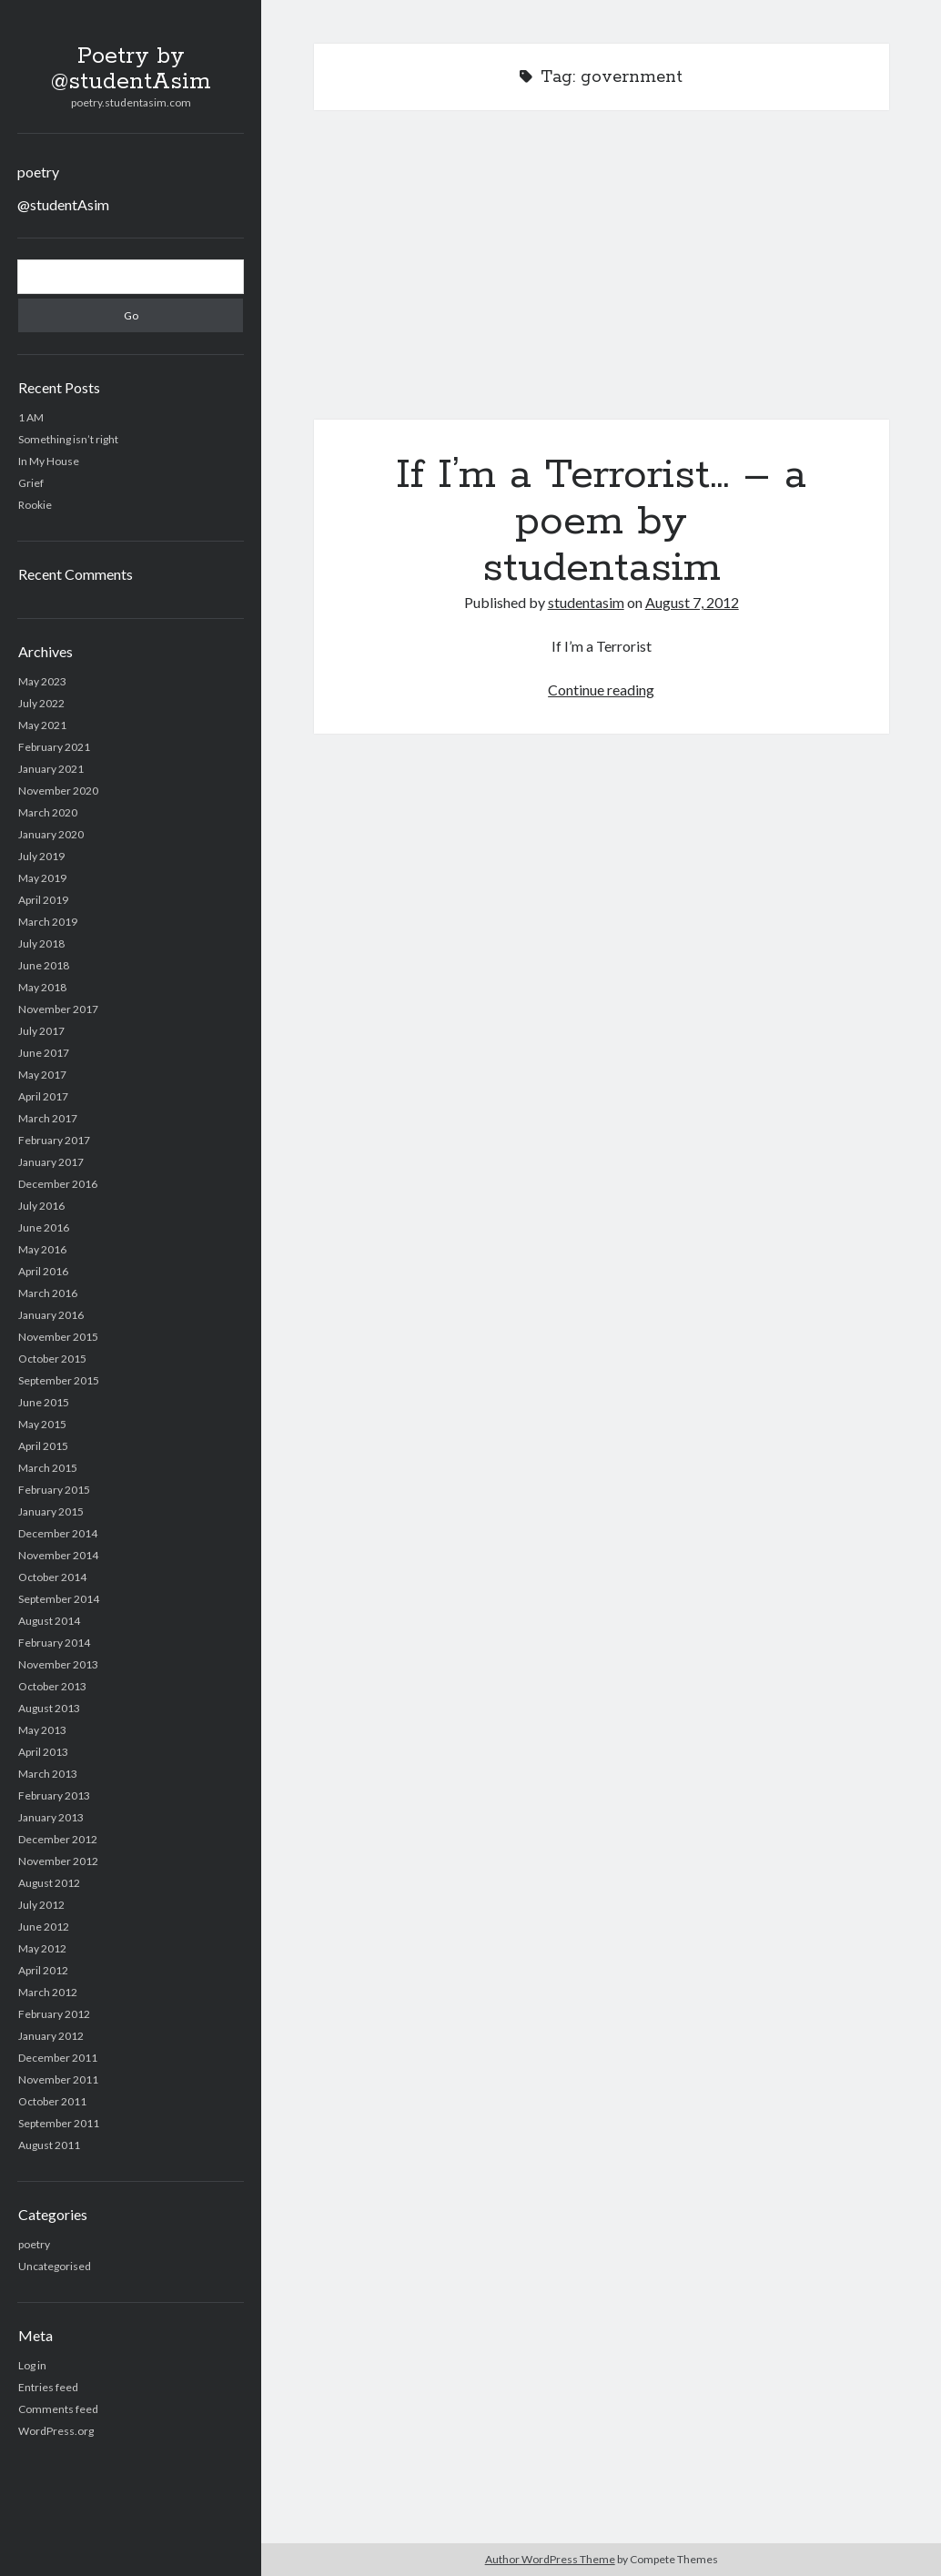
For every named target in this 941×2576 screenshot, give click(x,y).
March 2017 (47, 1118)
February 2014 (54, 1642)
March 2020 (47, 812)
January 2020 (51, 834)
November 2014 (58, 1555)
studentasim (586, 602)
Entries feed (48, 2387)
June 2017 (43, 1053)
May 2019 (42, 878)
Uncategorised (54, 2266)
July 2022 (41, 703)
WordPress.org (56, 2431)
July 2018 (41, 943)
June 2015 (43, 1402)
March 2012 (47, 1992)
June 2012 (43, 1926)
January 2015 (51, 1511)
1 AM (31, 417)
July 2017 (41, 1031)
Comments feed (58, 2409)
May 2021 (42, 725)
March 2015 (47, 1468)
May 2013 (42, 1730)
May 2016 (42, 1249)
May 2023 (42, 681)
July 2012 (41, 1905)
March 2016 (47, 1293)
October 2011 (52, 2101)
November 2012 (58, 1861)
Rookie (35, 505)
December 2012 (57, 1839)
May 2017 (42, 1074)
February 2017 (54, 1140)
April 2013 (43, 1752)
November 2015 (58, 1337)
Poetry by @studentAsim (131, 69)
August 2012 (49, 1883)
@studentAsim (63, 204)
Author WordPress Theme (550, 2559)
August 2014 (49, 1621)
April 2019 (43, 900)
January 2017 (51, 1162)
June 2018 (43, 965)
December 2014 (57, 1533)
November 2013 (58, 1664)
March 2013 (47, 1773)
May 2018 (42, 987)
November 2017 (58, 1009)
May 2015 (42, 1424)
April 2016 (43, 1271)
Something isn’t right (68, 439)
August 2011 (49, 2145)
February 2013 (54, 1795)
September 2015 (58, 1380)
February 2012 (54, 2014)
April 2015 (43, 1446)
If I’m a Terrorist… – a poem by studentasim (601, 276)
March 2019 (47, 921)
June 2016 (43, 1227)
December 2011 (57, 2057)
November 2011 (58, 2079)
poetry (38, 171)
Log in (32, 2365)
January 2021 (51, 769)
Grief (31, 483)
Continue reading (601, 689)
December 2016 (57, 1184)
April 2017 (43, 1096)
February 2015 (54, 1489)
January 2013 (51, 1817)
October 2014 (52, 1577)
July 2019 (41, 856)
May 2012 (42, 1948)
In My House (48, 461)
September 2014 (58, 1599)
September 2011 (58, 2123)
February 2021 (54, 747)
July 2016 (41, 1205)
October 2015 (52, 1358)
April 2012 (43, 1970)
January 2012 (51, 2036)
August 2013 (49, 1708)
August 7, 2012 (692, 602)
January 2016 (51, 1315)
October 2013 (52, 1686)
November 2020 (58, 790)
